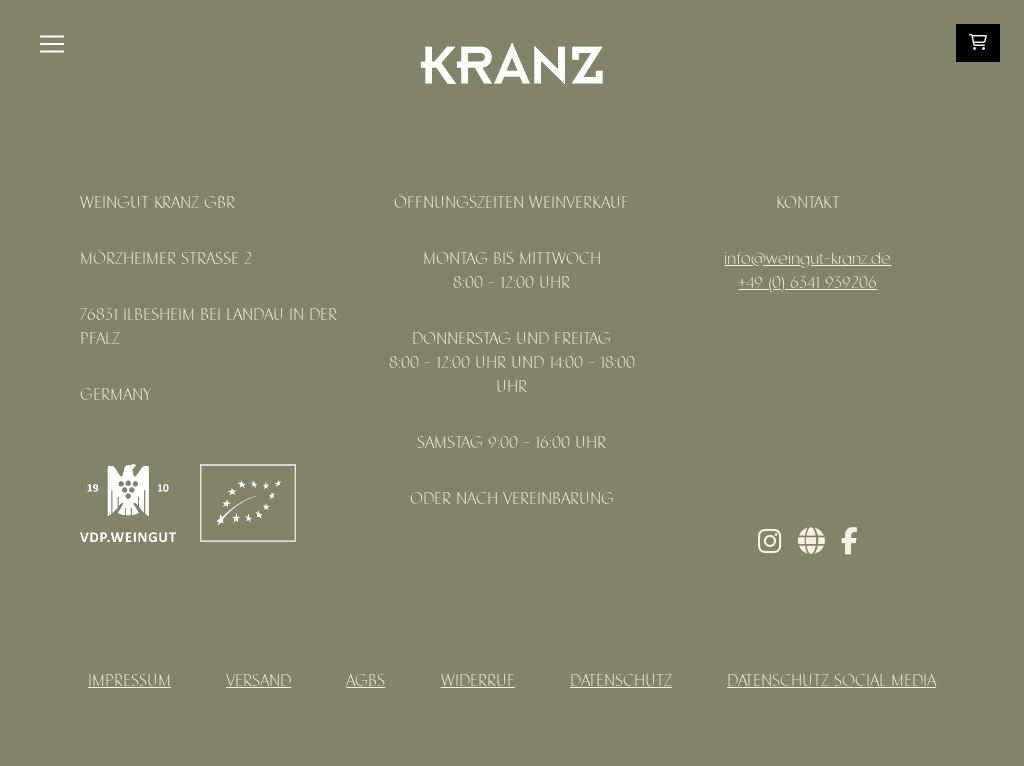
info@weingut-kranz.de (807, 259)
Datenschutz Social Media (831, 681)
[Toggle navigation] (52, 44)
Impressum (129, 681)
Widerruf (478, 681)
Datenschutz (621, 681)
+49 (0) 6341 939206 (807, 283)
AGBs (365, 681)
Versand (258, 681)
